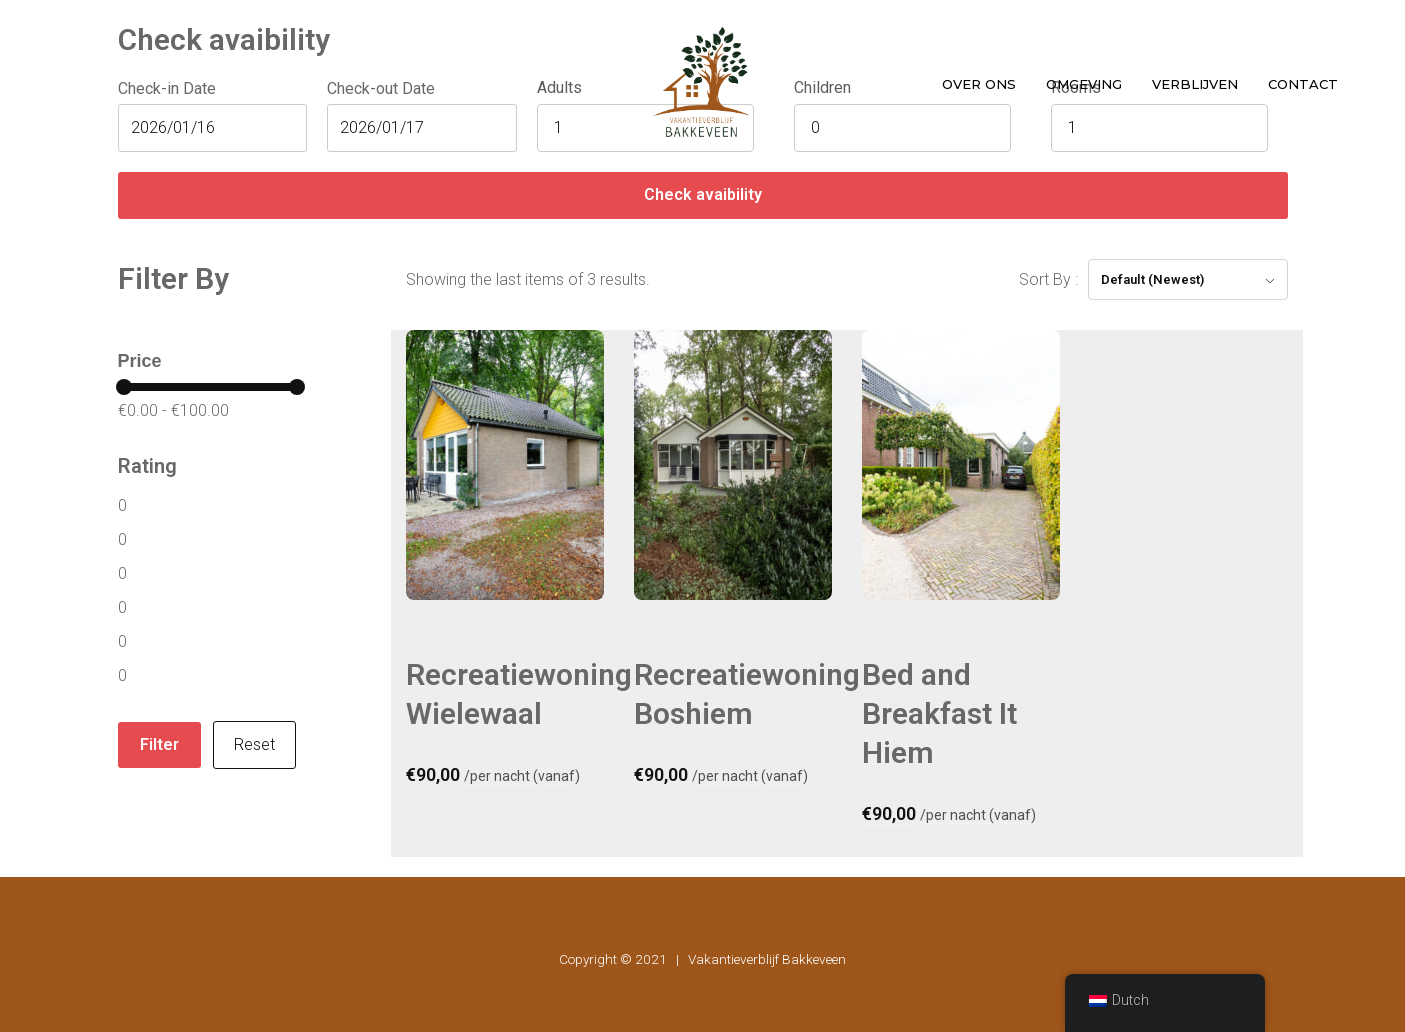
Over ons (979, 84)
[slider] (124, 387)
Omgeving (1084, 84)
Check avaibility (703, 194)
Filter (159, 744)
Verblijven (1195, 84)
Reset (254, 744)
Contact (1303, 84)
